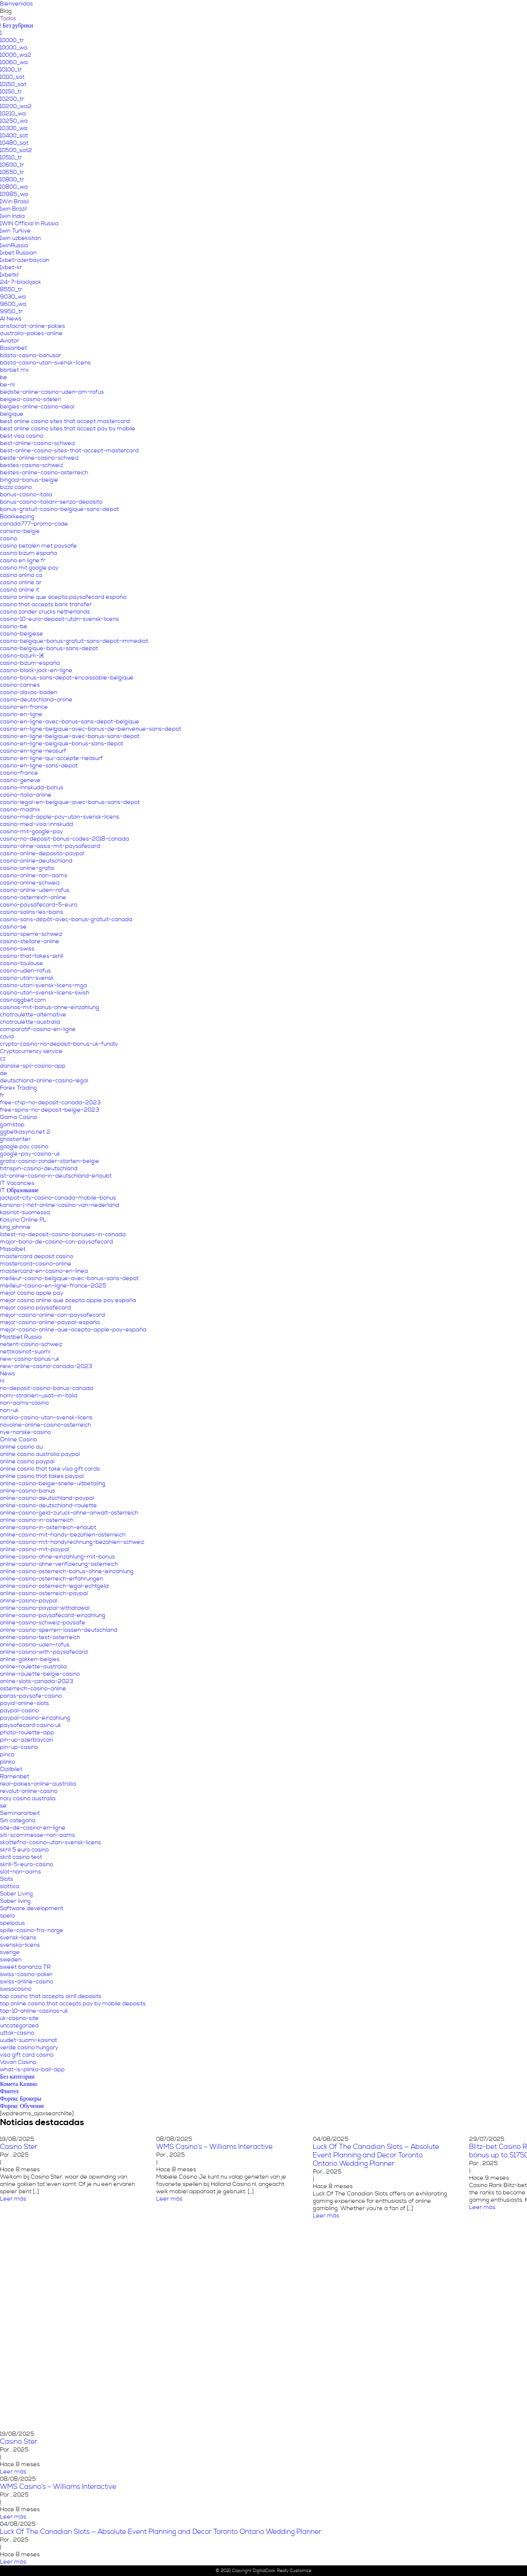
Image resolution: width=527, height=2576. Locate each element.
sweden (11, 1959)
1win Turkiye (15, 230)
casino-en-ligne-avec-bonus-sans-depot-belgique (69, 721)
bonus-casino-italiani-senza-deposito (51, 501)
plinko (7, 1761)
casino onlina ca (21, 575)
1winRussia (14, 245)
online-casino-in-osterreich (37, 1520)
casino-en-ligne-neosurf (33, 751)
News (7, 1373)
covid (7, 1036)
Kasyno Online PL (23, 1219)
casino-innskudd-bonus (31, 787)
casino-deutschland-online (36, 699)
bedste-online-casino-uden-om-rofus (52, 392)
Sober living (15, 1901)
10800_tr (12, 179)
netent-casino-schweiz (31, 1344)
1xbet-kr (11, 267)
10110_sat (12, 77)
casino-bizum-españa (30, 663)
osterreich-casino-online (33, 1688)
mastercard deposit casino (36, 1256)
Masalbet (13, 1249)
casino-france (19, 772)
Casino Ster (18, 2442)
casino (8, 538)
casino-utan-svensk (27, 978)
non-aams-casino (24, 1402)
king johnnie (15, 1227)
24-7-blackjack (20, 282)
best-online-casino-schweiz (37, 443)
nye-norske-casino (25, 1432)
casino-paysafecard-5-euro (38, 904)
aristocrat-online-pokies (32, 326)
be (3, 377)
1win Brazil (13, 208)
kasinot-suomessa (25, 1212)
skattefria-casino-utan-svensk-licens (50, 1842)
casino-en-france (24, 707)
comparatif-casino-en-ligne (38, 1029)
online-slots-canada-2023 (36, 1681)
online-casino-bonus (27, 1490)
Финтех (9, 2091)
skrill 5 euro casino (24, 1849)
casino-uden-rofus (25, 970)
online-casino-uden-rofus (35, 1644)
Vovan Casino (18, 2062)
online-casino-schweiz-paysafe (42, 1622)
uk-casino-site (19, 2018)
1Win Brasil (14, 201)
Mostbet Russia (21, 1337)
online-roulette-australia (33, 1666)
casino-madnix (20, 809)
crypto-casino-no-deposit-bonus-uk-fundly (59, 1044)
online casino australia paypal (40, 1454)
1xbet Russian (18, 252)
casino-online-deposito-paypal (42, 853)
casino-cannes (20, 685)
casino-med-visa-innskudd (36, 824)
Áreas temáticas (341, 12)
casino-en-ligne (21, 714)
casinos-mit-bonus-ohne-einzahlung (49, 1007)
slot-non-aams (20, 1871)
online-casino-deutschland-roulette (48, 1505)
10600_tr (12, 164)
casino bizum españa (28, 553)
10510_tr (11, 157)
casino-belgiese (21, 633)
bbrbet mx (14, 370)
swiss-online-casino (26, 1981)
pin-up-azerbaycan (26, 1739)
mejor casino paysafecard (35, 1307)
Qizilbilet (11, 1769)
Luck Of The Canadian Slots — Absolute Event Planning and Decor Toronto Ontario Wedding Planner (376, 2155)
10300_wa (13, 128)
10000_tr (12, 40)
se (3, 1805)
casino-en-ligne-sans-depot (39, 765)
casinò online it (19, 589)
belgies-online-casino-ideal (37, 406)
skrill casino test (21, 1857)
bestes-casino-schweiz (31, 465)
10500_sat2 (16, 150)
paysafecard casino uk (30, 1725)
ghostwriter (15, 1139)
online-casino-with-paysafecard (44, 1652)
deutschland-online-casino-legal (44, 1080)
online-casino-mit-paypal (34, 1549)
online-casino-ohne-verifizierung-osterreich (59, 1564)
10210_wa (13, 113)
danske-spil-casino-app (33, 1066)
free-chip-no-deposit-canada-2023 (50, 1102)
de (3, 1073)
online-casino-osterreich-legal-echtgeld (54, 1586)
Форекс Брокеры (20, 2098)
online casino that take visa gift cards (50, 1468)
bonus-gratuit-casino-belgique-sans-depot (59, 509)
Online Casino (18, 1439)
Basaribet (13, 348)
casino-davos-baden (28, 692)
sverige (10, 1952)
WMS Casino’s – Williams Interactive (214, 2147)
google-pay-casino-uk (30, 1153)
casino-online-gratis (27, 868)
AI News (11, 318)
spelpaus (12, 1923)
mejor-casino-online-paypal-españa (50, 1322)
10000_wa (13, 47)
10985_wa (14, 194)
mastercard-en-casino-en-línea (44, 1271)
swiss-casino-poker (26, 1974)
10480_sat (14, 143)
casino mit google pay (29, 567)
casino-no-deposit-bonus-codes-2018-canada (64, 838)
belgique (11, 414)
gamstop (12, 1124)
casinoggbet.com (23, 1000)
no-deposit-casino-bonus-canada (46, 1388)
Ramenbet (14, 1776)
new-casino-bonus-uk (30, 1359)
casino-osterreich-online (33, 897)
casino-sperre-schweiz (31, 934)
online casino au (21, 1446)
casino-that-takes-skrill (31, 956)
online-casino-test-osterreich (40, 1637)
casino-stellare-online (29, 941)
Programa (424, 12)
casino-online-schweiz (30, 882)
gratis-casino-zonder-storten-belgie (49, 1161)
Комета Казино (18, 2084)
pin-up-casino (19, 1747)
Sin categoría (17, 1820)
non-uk (9, 1410)
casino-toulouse (21, 963)
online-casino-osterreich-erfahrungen (51, 1578)
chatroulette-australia (30, 1022)
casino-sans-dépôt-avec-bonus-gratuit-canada (66, 919)
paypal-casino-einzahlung (35, 1717)
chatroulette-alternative (33, 1014)
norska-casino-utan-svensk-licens (46, 1417)
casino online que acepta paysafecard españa (63, 597)
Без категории (17, 2076)
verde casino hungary (29, 2047)
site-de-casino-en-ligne (33, 1827)
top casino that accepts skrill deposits (50, 1996)
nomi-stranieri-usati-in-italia (39, 1395)
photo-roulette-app (27, 1732)
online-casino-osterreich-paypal (44, 1593)
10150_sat (13, 84)
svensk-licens (18, 1937)
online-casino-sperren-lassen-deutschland (58, 1630)
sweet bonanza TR (25, 1967)
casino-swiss (17, 948)
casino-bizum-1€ (22, 655)
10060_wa (14, 62)
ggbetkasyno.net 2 (25, 1131)
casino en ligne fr (22, 560)
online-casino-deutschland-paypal (47, 1498)
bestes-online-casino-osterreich (44, 472)
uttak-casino (17, 2032)
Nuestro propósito (282, 12)
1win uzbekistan (20, 238)
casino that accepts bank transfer (46, 604)
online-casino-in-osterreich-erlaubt (48, 1527)
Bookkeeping (17, 516)
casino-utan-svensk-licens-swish (44, 992)
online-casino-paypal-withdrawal (45, 1608)
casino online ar (21, 582)
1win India (12, 216)
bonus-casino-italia (26, 494)
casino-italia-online (26, 794)
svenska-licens (20, 1945)
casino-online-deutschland (36, 860)
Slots (6, 1879)
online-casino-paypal (28, 1600)
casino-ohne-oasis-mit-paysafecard (50, 846)
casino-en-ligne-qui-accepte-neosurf (51, 758)
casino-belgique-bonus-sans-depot (49, 648)
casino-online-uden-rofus (35, 890)
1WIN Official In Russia (29, 223)
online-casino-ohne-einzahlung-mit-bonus (57, 1556)
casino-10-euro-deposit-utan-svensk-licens (59, 619)
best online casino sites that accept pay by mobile (67, 428)
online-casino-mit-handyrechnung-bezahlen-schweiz (72, 1542)
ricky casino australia (28, 1798)
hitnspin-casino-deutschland (39, 1168)
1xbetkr (9, 274)
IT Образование (19, 1190)
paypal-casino (19, 1710)
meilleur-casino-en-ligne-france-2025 (53, 1285)
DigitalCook (264, 2570)
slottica (9, 1886)
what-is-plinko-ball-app (32, 2069)
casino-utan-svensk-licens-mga (43, 985)
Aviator (9, 340)
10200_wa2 (16, 106)
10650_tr (12, 172)
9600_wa (13, 304)
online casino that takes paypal (42, 1476)
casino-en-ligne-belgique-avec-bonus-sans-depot (69, 736)
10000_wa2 (15, 55)
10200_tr (12, 99)
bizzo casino (16, 487)
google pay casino (24, 1146)
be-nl (7, 384)
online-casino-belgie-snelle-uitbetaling (52, 1483)
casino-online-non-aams (33, 875)
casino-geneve (20, 780)
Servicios (387, 12)
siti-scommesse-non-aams (37, 1835)
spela (7, 1915)
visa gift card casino (26, 2054)
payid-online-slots (24, 1703)
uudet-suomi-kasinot (28, 2040)
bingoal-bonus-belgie (29, 479)
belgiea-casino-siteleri (30, 399)
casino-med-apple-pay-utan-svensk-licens (59, 816)
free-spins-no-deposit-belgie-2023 (49, 1109)
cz (2, 1058)
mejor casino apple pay (31, 1293)
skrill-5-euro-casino (26, 1864)
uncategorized (19, 2025)
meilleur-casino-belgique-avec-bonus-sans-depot (69, 1278)
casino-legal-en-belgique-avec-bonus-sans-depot (70, 802)
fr (2, 1095)
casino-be (13, 626)
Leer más (169, 2198)
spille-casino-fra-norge (31, 1930)
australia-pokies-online (31, 333)
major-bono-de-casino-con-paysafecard (56, 1241)
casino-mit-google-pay (31, 831)
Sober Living (16, 1893)
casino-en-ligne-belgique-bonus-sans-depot (61, 743)
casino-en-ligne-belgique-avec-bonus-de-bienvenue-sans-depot (90, 729)
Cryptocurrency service (31, 1051)
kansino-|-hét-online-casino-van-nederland (59, 1205)
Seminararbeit (20, 1813)
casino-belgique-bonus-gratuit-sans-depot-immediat (74, 641)
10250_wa (14, 121)
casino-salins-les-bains (31, 912)
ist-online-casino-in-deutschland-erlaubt (56, 1175)
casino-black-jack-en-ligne (36, 670)
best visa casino (21, 436)
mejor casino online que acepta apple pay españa (68, 1300)
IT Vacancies (17, 1183)
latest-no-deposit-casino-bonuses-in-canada (63, 1234)
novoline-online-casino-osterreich (45, 1424)
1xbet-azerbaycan (24, 260)
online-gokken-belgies (30, 1659)
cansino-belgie (20, 531)
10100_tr (11, 69)
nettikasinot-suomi (25, 1351)
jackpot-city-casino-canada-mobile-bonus (58, 1197)
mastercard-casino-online (35, 1263)
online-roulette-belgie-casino (40, 1674)
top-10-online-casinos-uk (34, 2011)
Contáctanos (467, 12)
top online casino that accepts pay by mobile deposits (73, 2003)
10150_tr (11, 91)
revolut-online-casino (28, 1791)
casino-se (13, 926)
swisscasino (15, 1989)
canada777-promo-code (34, 523)
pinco (7, 1754)
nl (2, 1381)
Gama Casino (18, 1117)
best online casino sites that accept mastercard (65, 421)
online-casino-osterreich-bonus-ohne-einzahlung (67, 1571)
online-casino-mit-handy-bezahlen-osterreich (63, 1534)
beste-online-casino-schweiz (39, 458)
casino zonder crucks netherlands (45, 611)
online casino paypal (27, 1461)
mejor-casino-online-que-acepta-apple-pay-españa (73, 1329)
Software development (31, 1908)
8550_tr (11, 289)
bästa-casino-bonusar (30, 355)
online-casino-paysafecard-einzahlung (52, 1615)
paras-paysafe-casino (31, 1696)
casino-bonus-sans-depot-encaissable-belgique (67, 677)
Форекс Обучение (22, 2106)
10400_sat (14, 135)
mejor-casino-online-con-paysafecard (52, 1315)
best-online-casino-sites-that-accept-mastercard (69, 450)
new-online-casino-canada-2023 (46, 1366)
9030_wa (13, 296)
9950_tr (11, 311)
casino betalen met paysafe (38, 545)
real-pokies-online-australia (38, 1783)
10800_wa (14, 186)
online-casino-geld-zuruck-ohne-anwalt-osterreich (69, 1512)
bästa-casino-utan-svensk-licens (45, 362)
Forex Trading (18, 1087)
